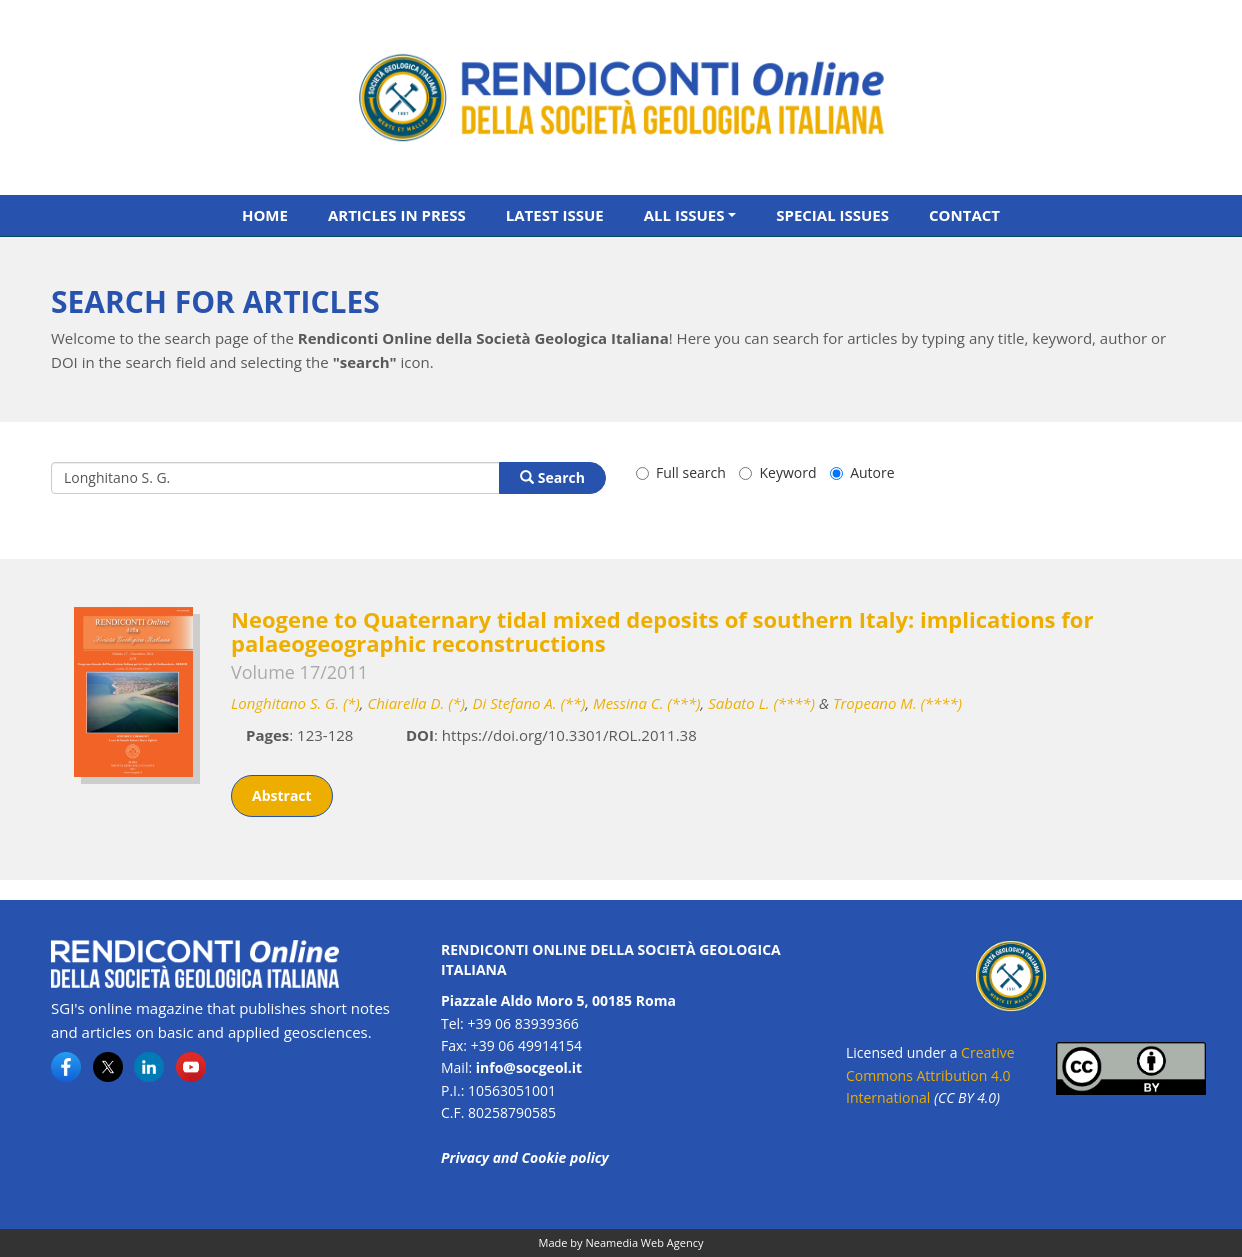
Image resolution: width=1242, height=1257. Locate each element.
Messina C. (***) (646, 703)
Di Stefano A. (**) (529, 703)
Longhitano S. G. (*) (295, 703)
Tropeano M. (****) (897, 703)
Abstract (282, 795)
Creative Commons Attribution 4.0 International (930, 1075)
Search (552, 477)
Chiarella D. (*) (416, 703)
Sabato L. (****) (761, 703)
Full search (681, 472)
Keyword (777, 472)
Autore (862, 472)
